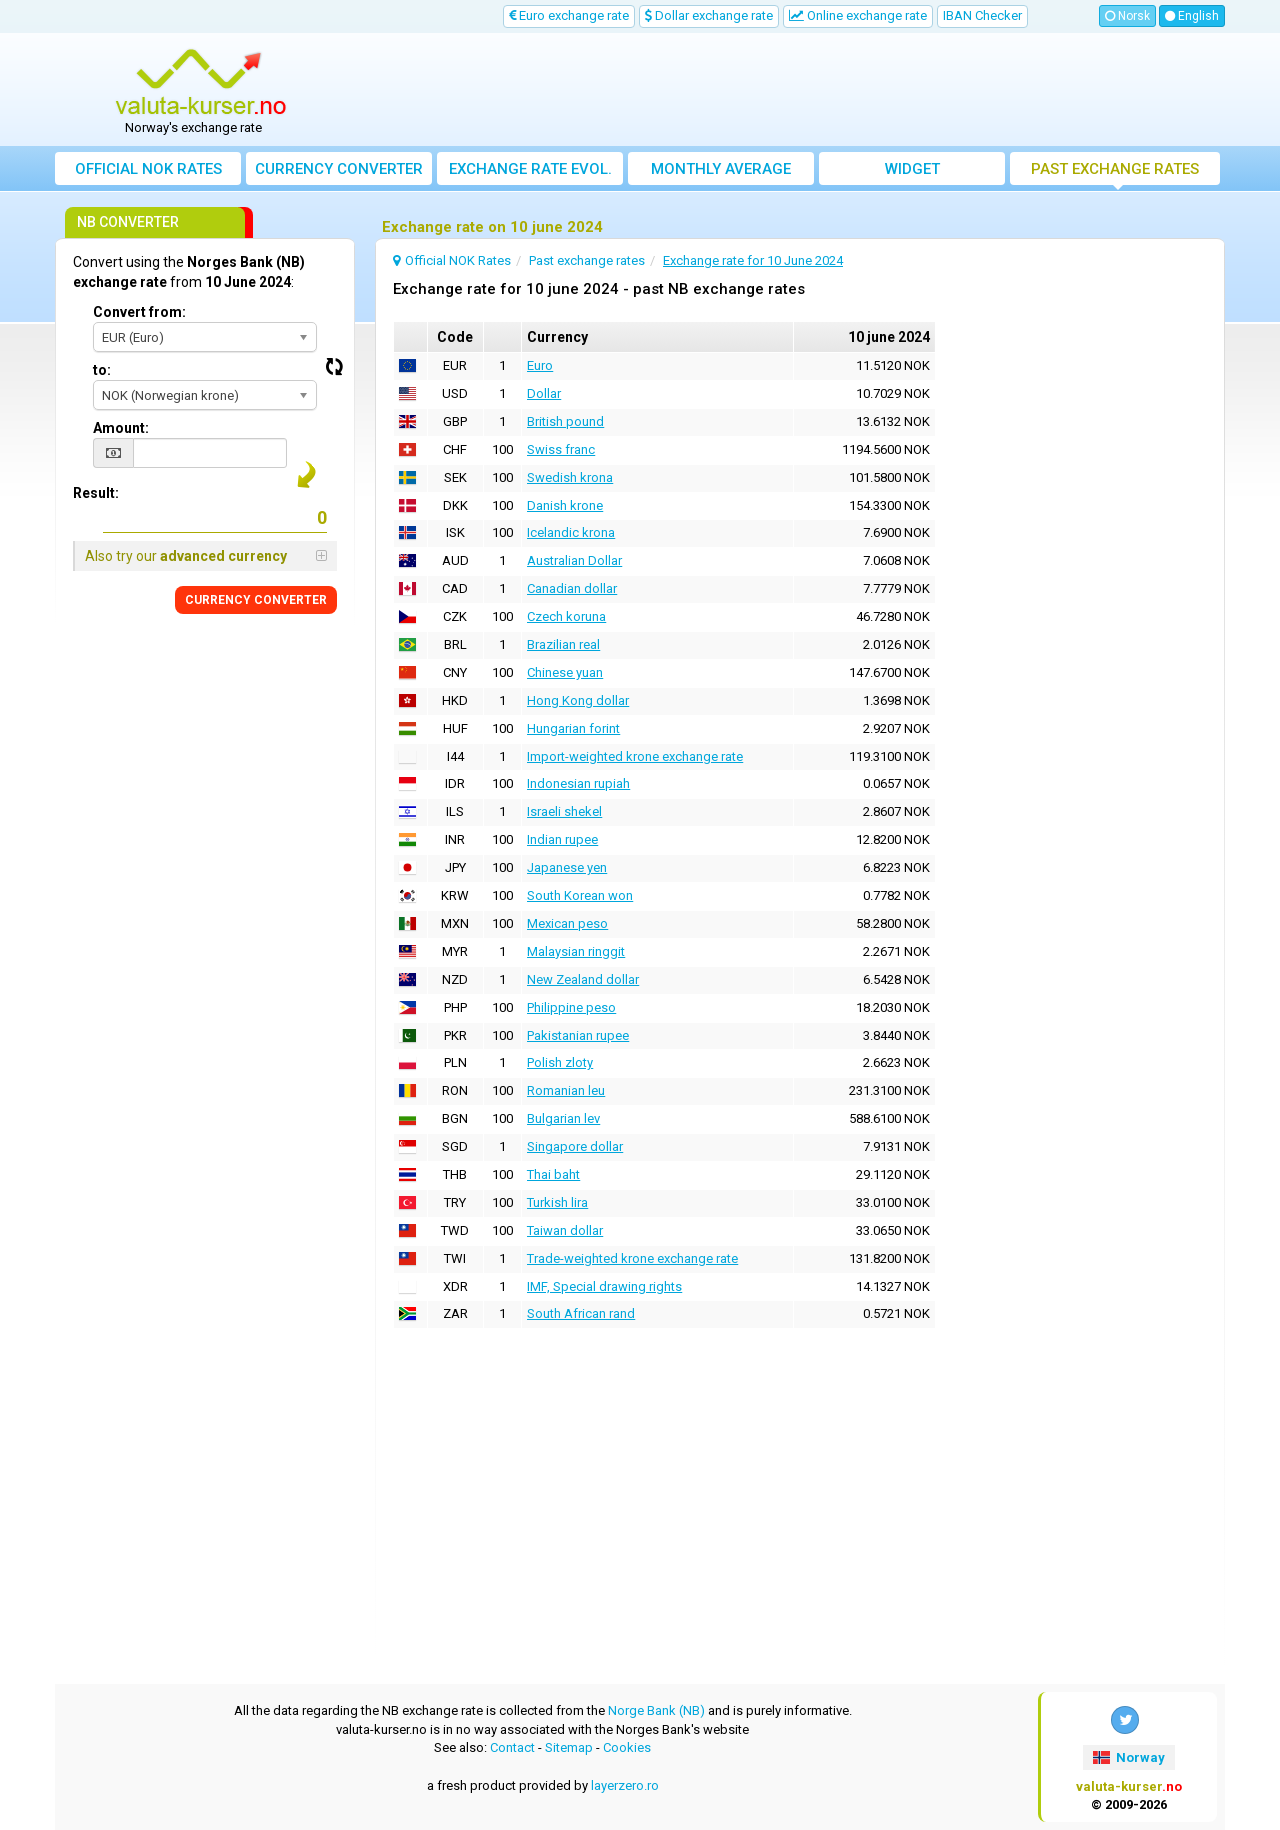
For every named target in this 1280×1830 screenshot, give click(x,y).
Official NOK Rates (148, 169)
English (1192, 16)
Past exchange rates (1115, 169)
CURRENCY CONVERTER (256, 600)
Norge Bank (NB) (656, 1710)
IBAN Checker (982, 15)
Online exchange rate (858, 15)
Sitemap (569, 1747)
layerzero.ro (625, 1785)
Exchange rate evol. (530, 169)
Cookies (627, 1747)
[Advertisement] (787, 90)
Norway (1129, 1757)
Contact (512, 1747)
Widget (912, 169)
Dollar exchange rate (709, 15)
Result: (96, 493)
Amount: (121, 428)
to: (102, 370)
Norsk (1127, 16)
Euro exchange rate (569, 15)
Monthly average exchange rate (721, 172)
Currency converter (339, 169)
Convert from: (139, 312)
